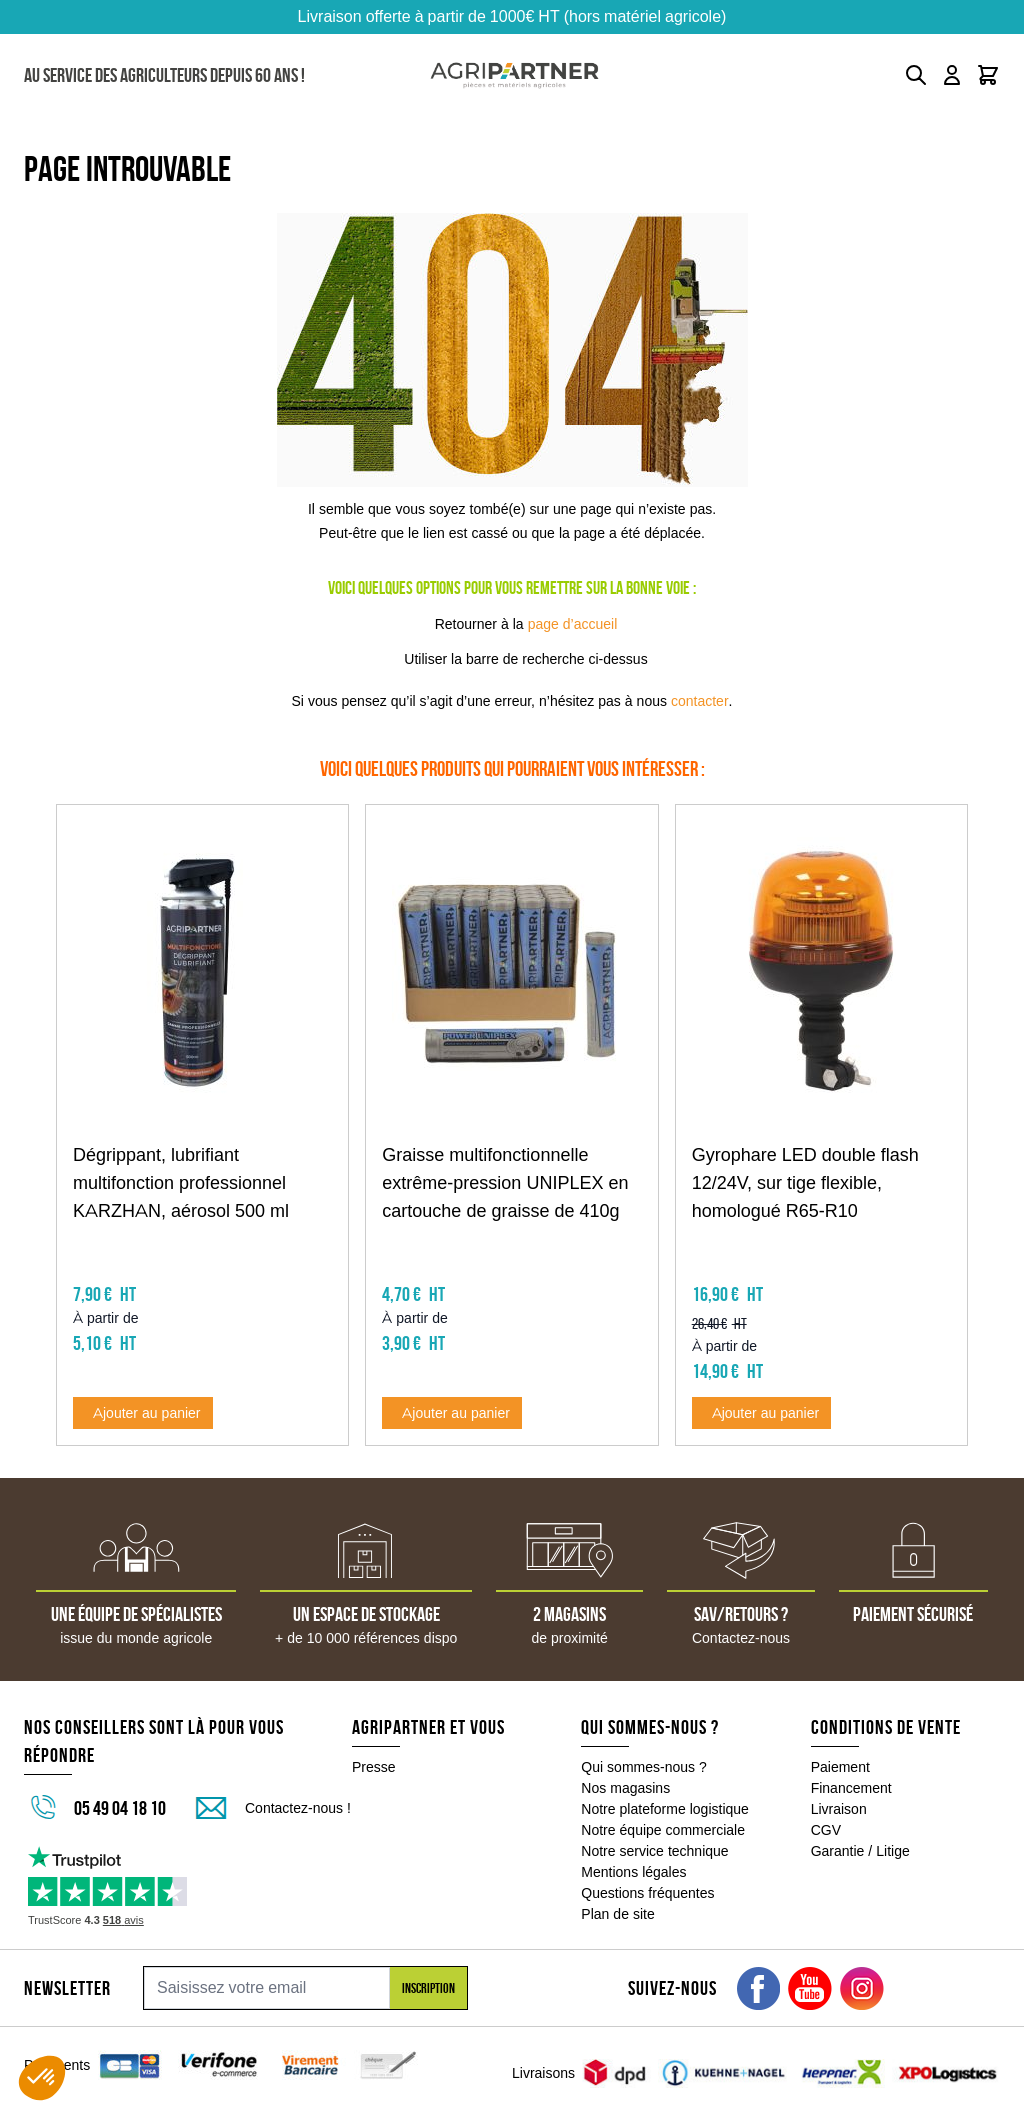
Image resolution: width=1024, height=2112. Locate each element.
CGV (826, 1830)
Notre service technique (654, 1851)
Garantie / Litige (860, 1851)
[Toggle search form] (916, 75)
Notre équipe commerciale (663, 1830)
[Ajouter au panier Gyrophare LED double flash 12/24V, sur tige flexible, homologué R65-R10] (762, 1413)
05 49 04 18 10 (120, 1808)
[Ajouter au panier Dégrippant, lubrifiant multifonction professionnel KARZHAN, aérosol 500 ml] (143, 1413)
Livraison (839, 1809)
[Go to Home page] (514, 75)
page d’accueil (573, 624)
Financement (851, 1788)
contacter (700, 701)
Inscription (428, 1988)
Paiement (840, 1767)
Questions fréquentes (647, 1893)
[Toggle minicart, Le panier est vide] (988, 75)
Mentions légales (633, 1872)
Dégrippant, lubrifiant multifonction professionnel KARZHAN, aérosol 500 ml (181, 1183)
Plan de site (617, 1914)
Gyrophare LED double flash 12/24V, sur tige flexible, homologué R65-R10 (805, 1183)
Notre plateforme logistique (665, 1809)
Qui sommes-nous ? (644, 1767)
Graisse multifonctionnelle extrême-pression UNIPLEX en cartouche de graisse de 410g (505, 1183)
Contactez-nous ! (298, 1808)
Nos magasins (625, 1788)
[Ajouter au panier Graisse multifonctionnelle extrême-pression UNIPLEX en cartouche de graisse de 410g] (452, 1413)
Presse (374, 1767)
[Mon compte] (952, 75)
